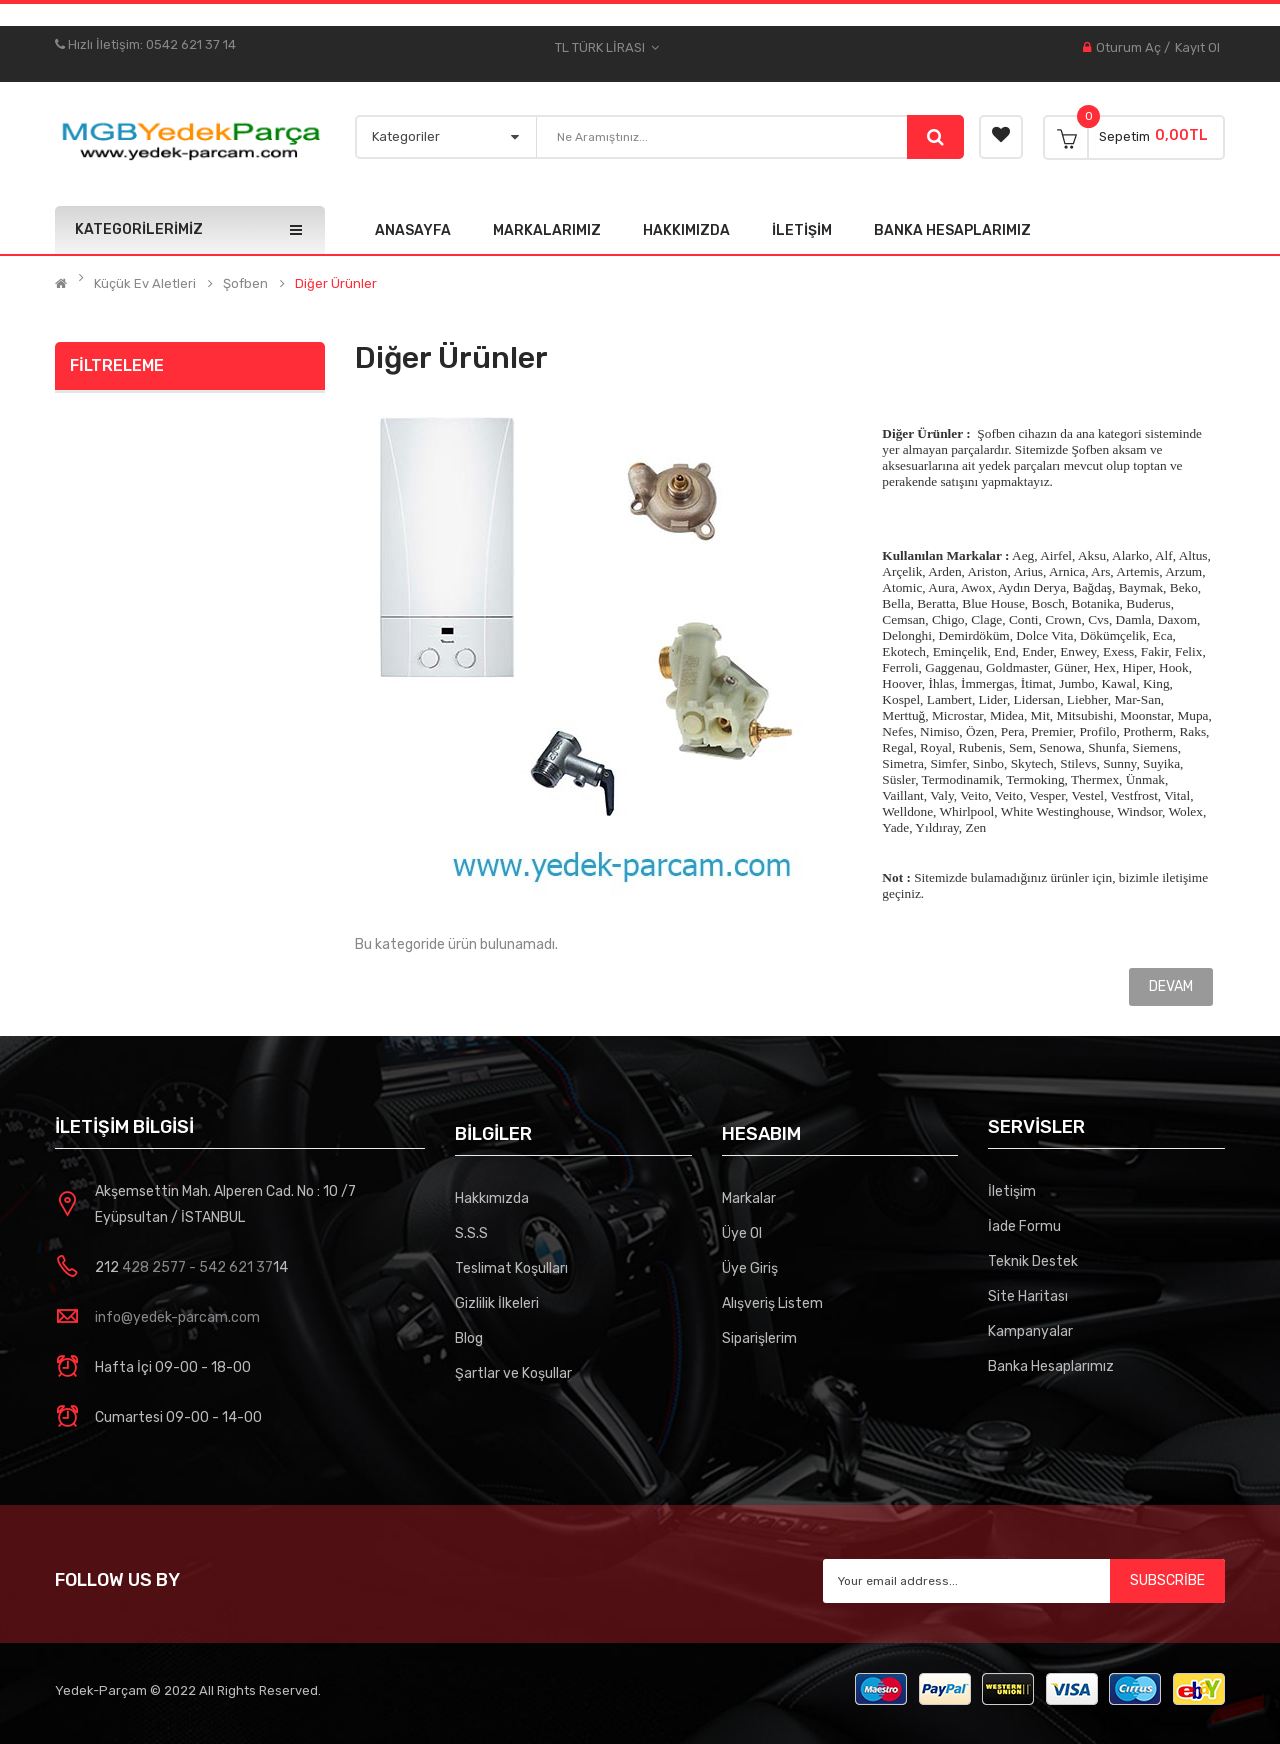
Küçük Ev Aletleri (145, 284)
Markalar (749, 1198)
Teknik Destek (1033, 1261)
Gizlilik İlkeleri (497, 1303)
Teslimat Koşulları (511, 1268)
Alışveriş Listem (772, 1303)
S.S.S (471, 1233)
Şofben (245, 284)
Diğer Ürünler (336, 284)
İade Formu (1024, 1226)
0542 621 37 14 (191, 44)
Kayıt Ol (1197, 47)
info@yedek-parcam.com (177, 1317)
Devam (1171, 986)
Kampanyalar (1030, 1331)
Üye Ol (742, 1233)
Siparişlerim (759, 1338)
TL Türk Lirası (607, 48)
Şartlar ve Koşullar (513, 1373)
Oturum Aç (1128, 47)
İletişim (1012, 1191)
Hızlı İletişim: (100, 44)
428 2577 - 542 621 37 (196, 1267)
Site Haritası (1028, 1296)
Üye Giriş (750, 1268)
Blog (469, 1338)
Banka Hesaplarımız (1051, 1366)
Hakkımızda (492, 1198)
